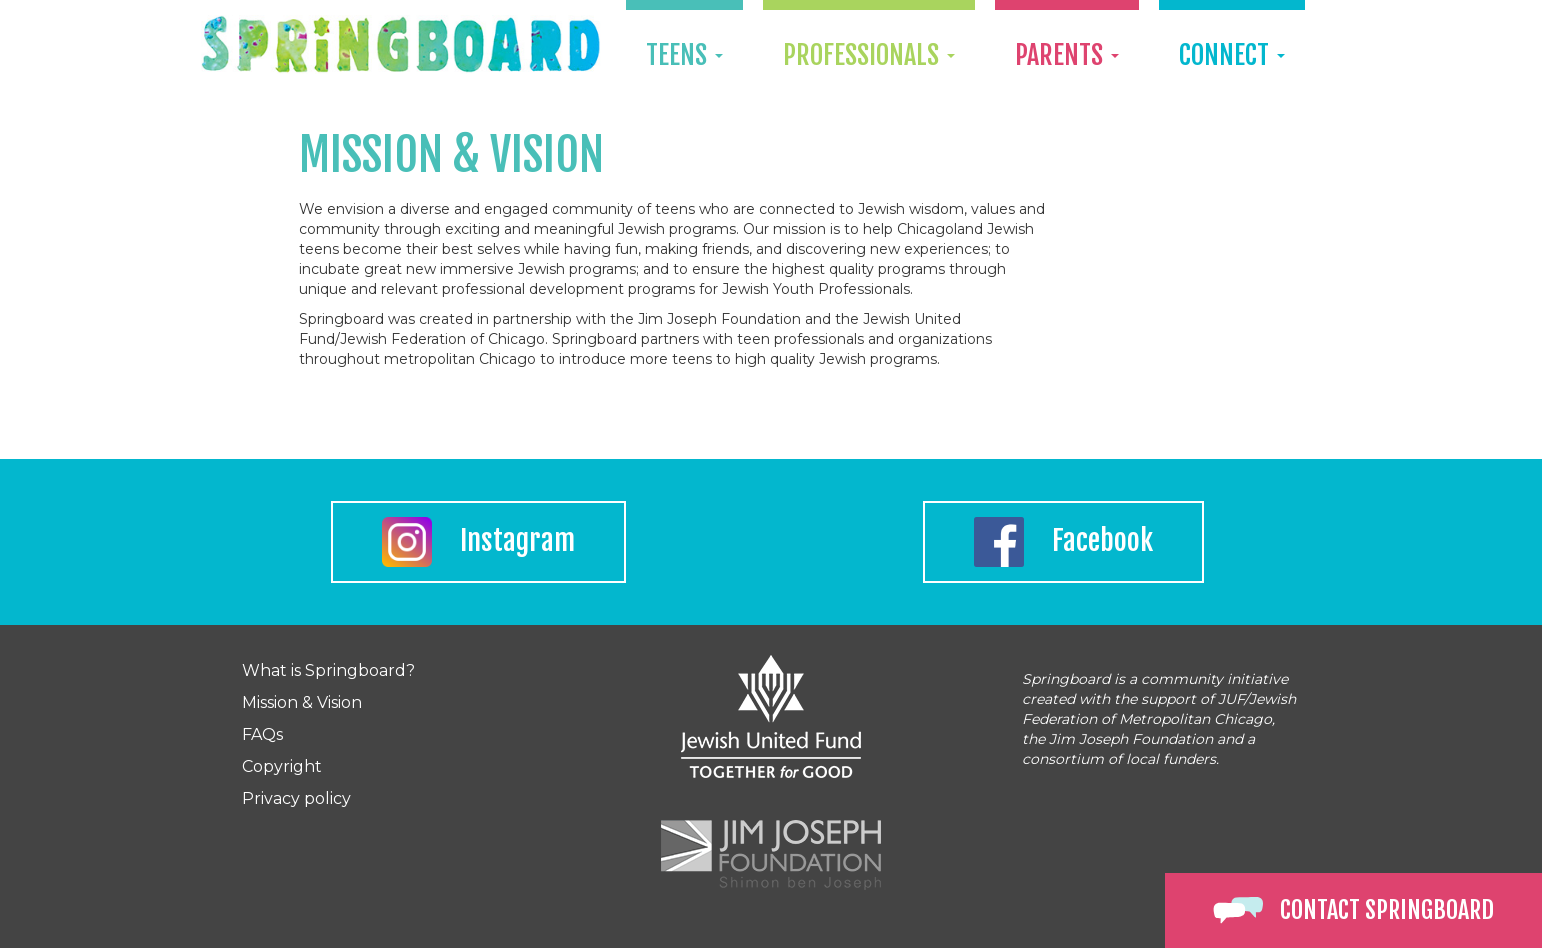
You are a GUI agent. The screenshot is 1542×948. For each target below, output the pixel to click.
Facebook (1063, 542)
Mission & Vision (302, 702)
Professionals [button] (869, 55)
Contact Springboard (1353, 910)
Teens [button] (684, 55)
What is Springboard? (328, 670)
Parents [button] (1067, 55)
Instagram (478, 542)
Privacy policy (296, 798)
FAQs (262, 734)
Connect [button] (1232, 55)
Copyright (282, 766)
